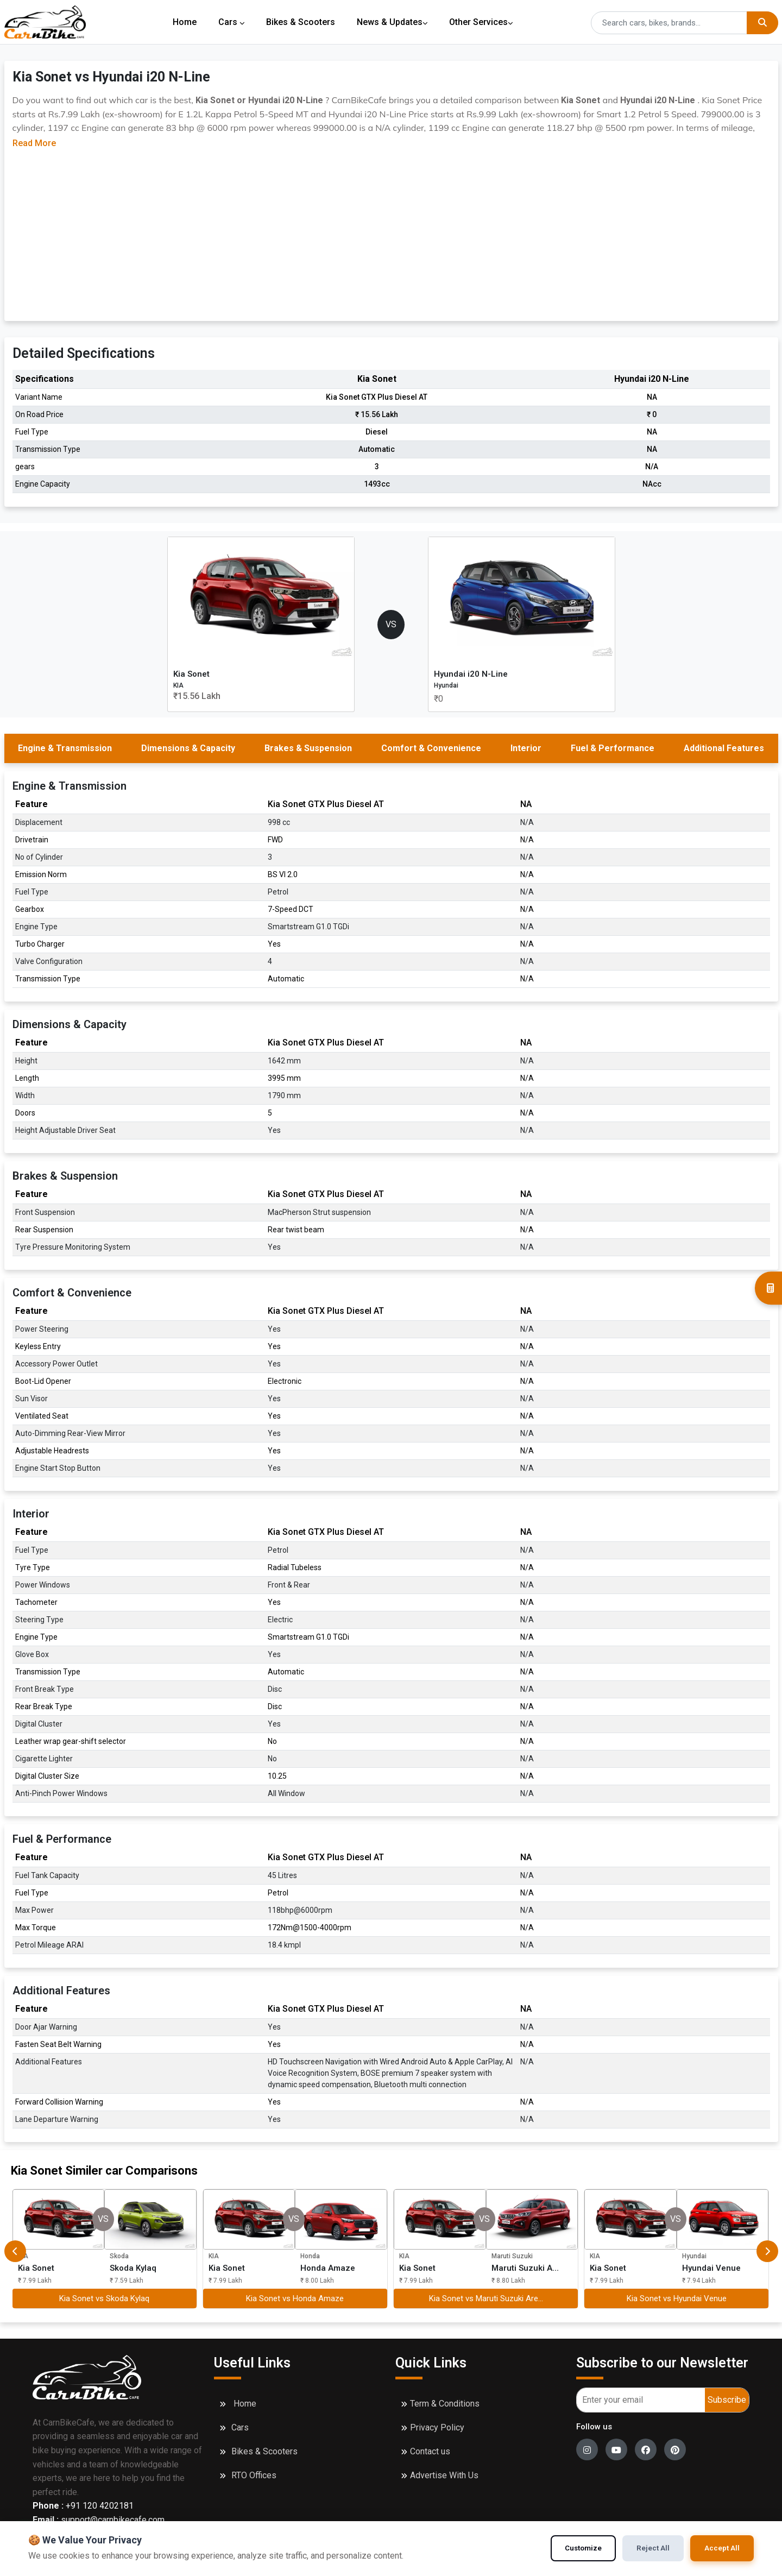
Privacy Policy (437, 2427)
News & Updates (394, 22)
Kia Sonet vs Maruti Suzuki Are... (486, 2298)
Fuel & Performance (612, 748)
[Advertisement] (391, 231)
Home (185, 22)
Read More (34, 143)
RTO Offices (253, 2475)
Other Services (485, 22)
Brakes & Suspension (308, 748)
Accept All (722, 2548)
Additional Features (724, 748)
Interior (525, 748)
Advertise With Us (444, 2475)
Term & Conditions (445, 2403)
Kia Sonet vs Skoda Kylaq (104, 2298)
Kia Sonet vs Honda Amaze (295, 2298)
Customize (581, 2548)
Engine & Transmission (65, 748)
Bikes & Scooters (302, 22)
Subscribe (727, 2400)
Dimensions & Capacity (188, 748)
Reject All (652, 2548)
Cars (232, 22)
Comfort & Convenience (431, 748)
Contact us (430, 2451)
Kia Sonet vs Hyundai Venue (677, 2298)
